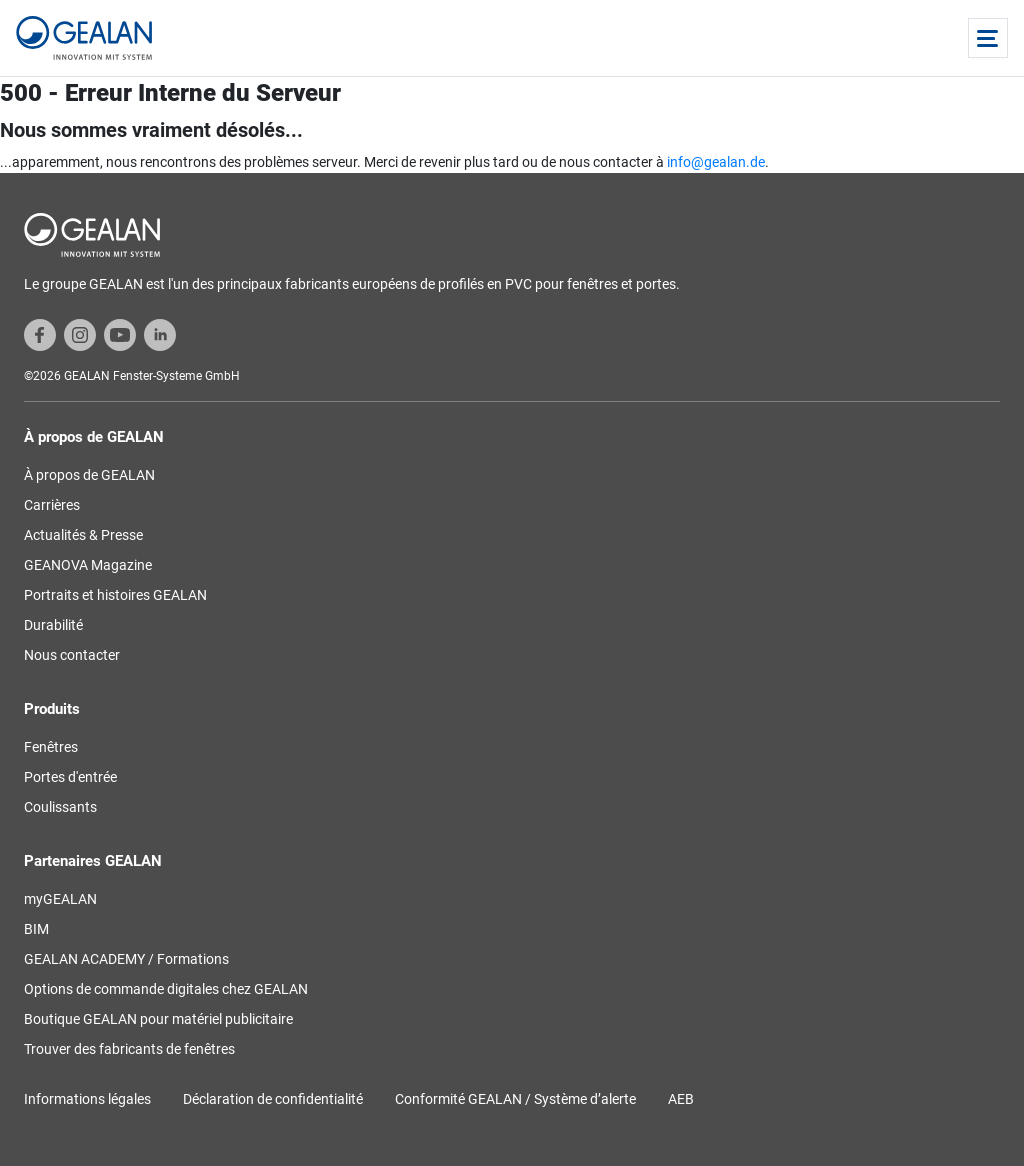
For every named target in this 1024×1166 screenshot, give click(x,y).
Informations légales (87, 1099)
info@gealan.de (716, 162)
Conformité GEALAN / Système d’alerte (515, 1099)
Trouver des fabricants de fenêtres (129, 1049)
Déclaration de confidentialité (273, 1099)
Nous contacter (72, 655)
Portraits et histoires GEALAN (115, 595)
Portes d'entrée (70, 777)
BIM (36, 929)
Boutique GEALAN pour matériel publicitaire (158, 1019)
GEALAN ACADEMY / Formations (126, 959)
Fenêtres (51, 747)
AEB (681, 1099)
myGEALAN (60, 899)
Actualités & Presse (83, 535)
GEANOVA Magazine (88, 565)
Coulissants (60, 807)
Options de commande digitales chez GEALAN (166, 989)
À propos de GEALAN (89, 475)
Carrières (52, 505)
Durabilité (53, 625)
